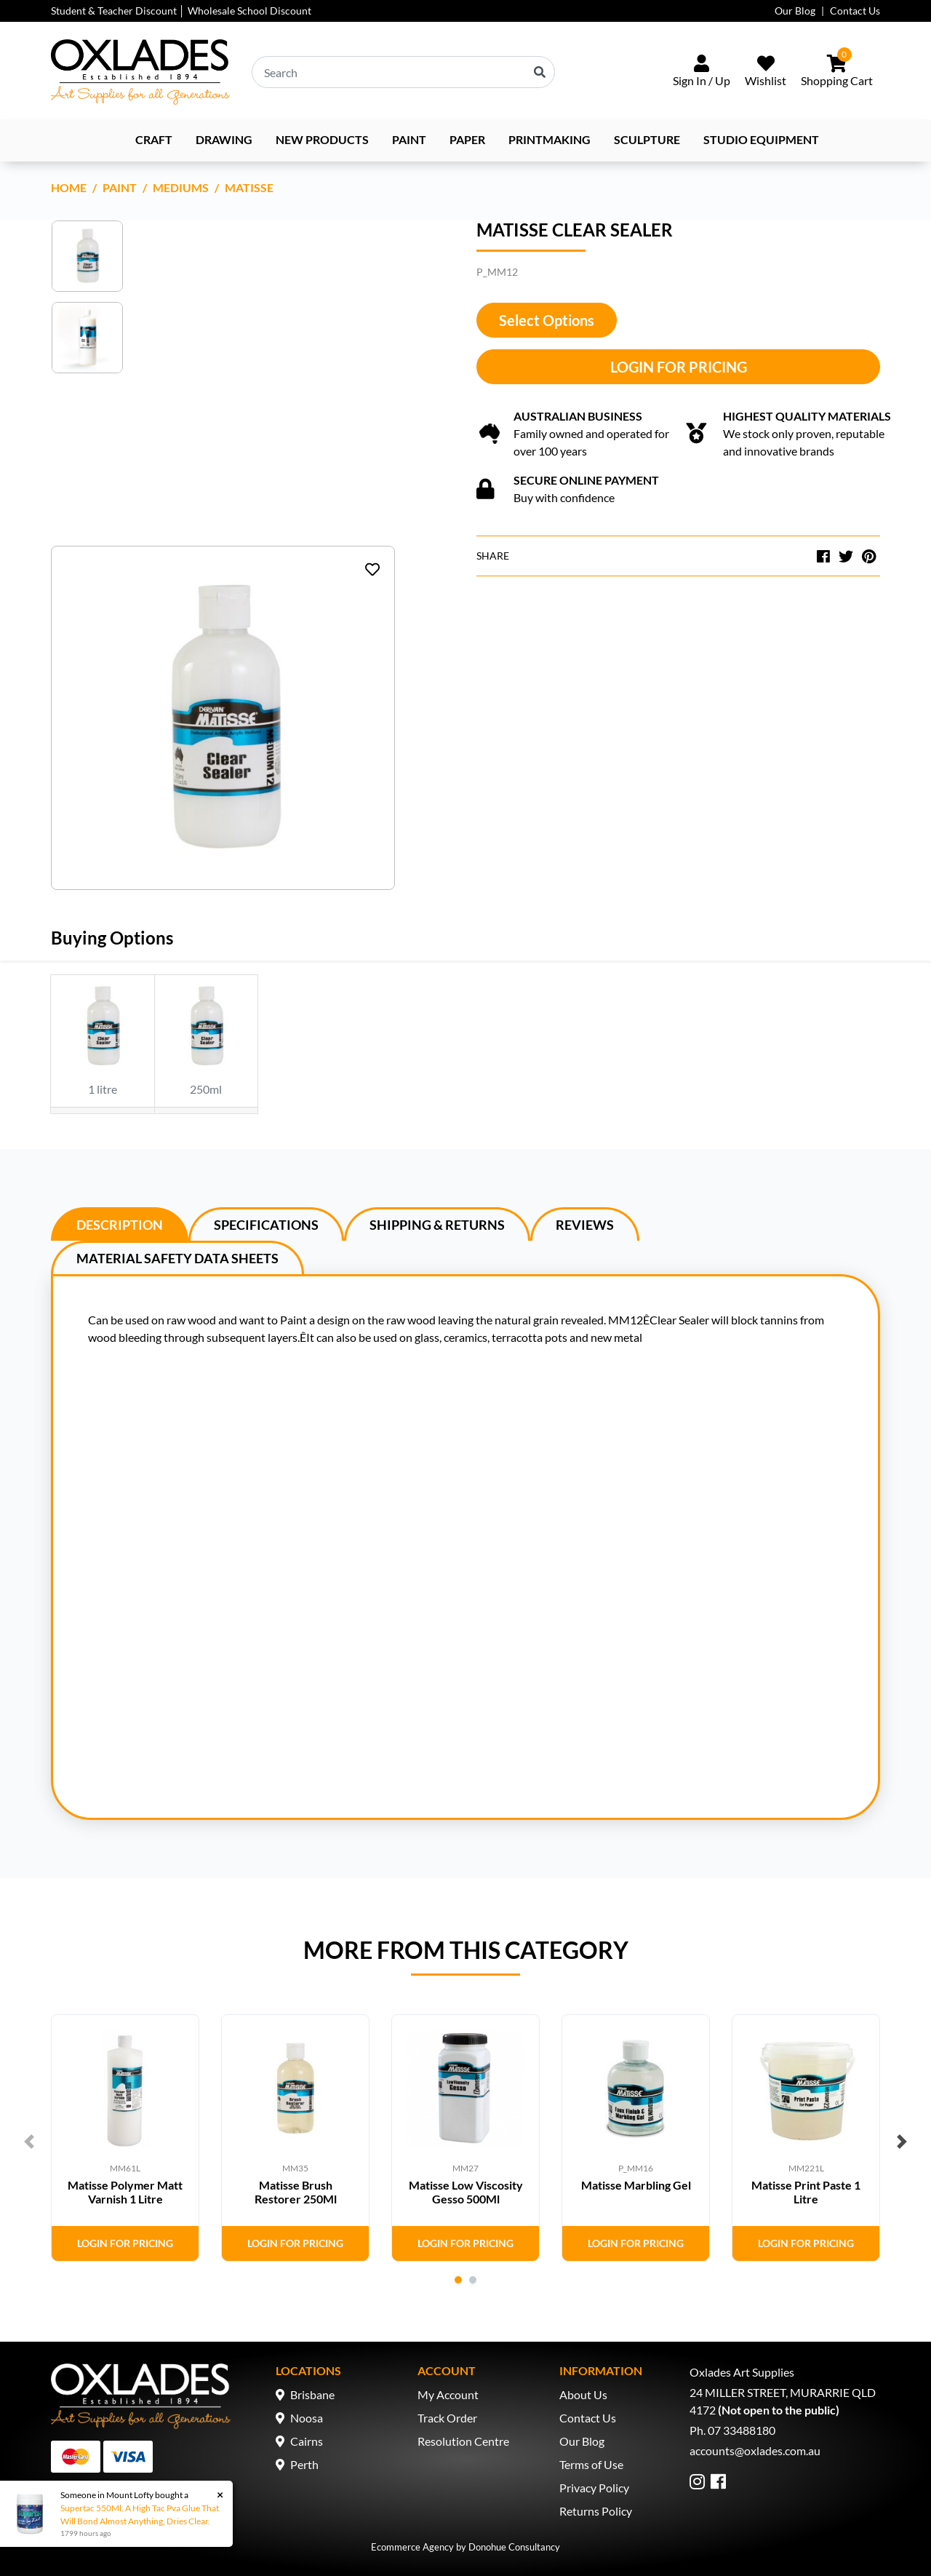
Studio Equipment (761, 139)
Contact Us (855, 10)
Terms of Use (591, 2464)
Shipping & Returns (437, 1225)
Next (901, 2141)
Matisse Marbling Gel (636, 2185)
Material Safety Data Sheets (177, 1258)
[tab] (119, 1224)
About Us (583, 2394)
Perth (304, 2464)
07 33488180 (741, 2430)
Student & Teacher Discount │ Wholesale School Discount (181, 10)
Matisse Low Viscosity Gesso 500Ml (466, 2192)
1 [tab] (458, 2279)
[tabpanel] (125, 2138)
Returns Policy (595, 2511)
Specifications (266, 1225)
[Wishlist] (766, 72)
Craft (153, 139)
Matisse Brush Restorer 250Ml (296, 2192)
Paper (467, 139)
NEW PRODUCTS (322, 139)
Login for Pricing (678, 366)
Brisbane (312, 2394)
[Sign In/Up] (702, 72)
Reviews (585, 1225)
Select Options (546, 320)
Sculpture (647, 139)
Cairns (306, 2441)
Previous (29, 2141)
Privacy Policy (594, 2487)
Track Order (447, 2418)
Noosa (306, 2418)
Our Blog (795, 10)
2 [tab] (472, 2279)
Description (119, 1225)
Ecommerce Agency (412, 2547)
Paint (409, 139)
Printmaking (549, 139)
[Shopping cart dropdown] (837, 72)
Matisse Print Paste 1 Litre (805, 2192)
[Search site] (539, 72)
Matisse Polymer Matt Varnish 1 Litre (125, 2192)
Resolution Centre (463, 2441)
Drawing (224, 139)
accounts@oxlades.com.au (755, 2450)
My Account (448, 2394)
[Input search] (403, 72)
